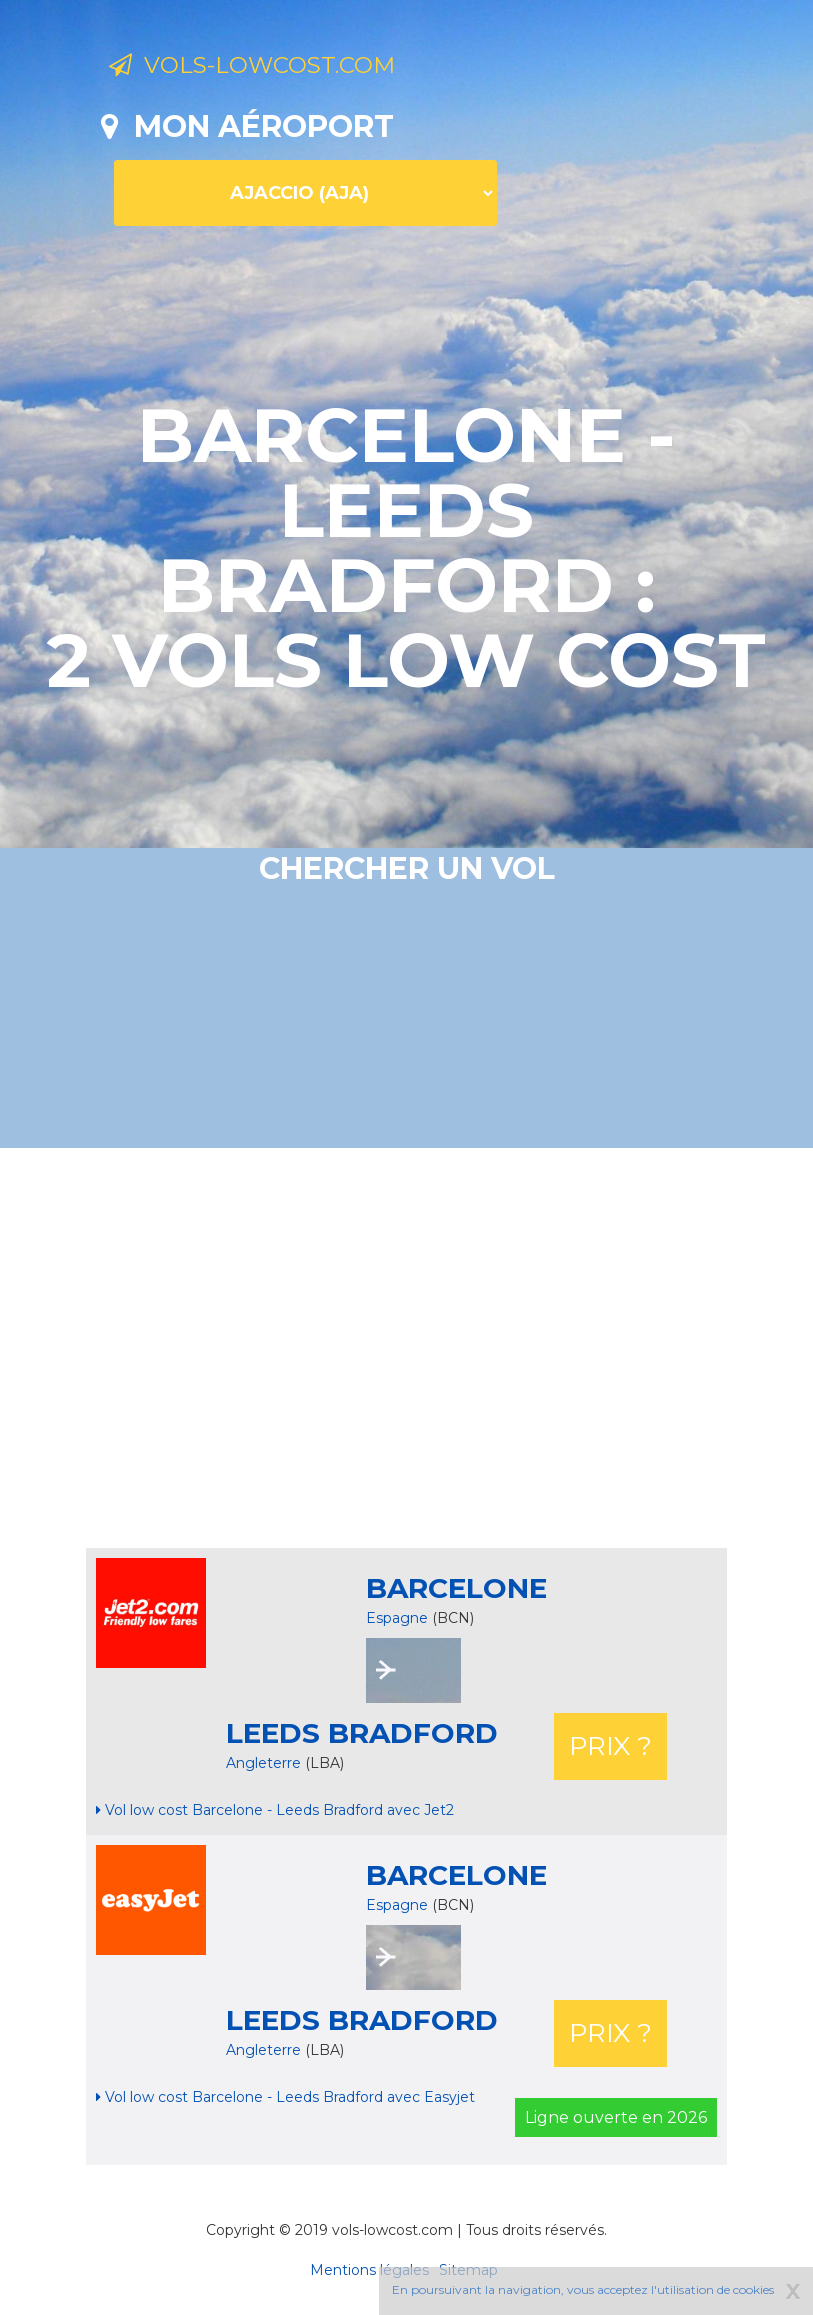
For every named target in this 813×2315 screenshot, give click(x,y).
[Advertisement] (456, 1348)
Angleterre (265, 1763)
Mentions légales (369, 2270)
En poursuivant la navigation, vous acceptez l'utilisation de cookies (583, 2289)
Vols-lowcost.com (273, 68)
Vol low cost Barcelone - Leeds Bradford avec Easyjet (285, 2097)
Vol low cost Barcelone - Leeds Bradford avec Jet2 (275, 1810)
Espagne (397, 1618)
